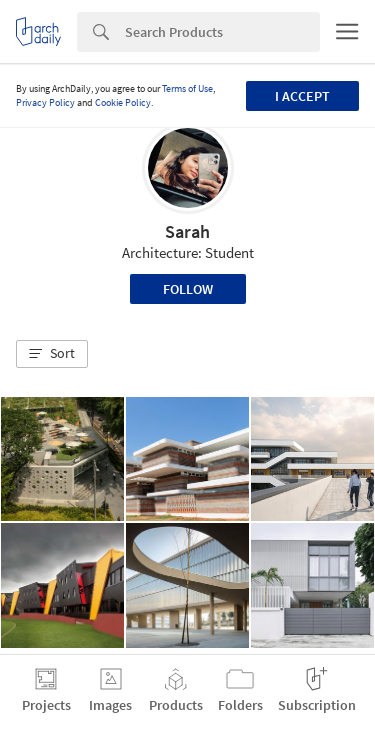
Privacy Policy (45, 102)
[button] (52, 354)
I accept (302, 96)
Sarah (187, 231)
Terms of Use (187, 88)
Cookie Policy (123, 102)
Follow (188, 289)
